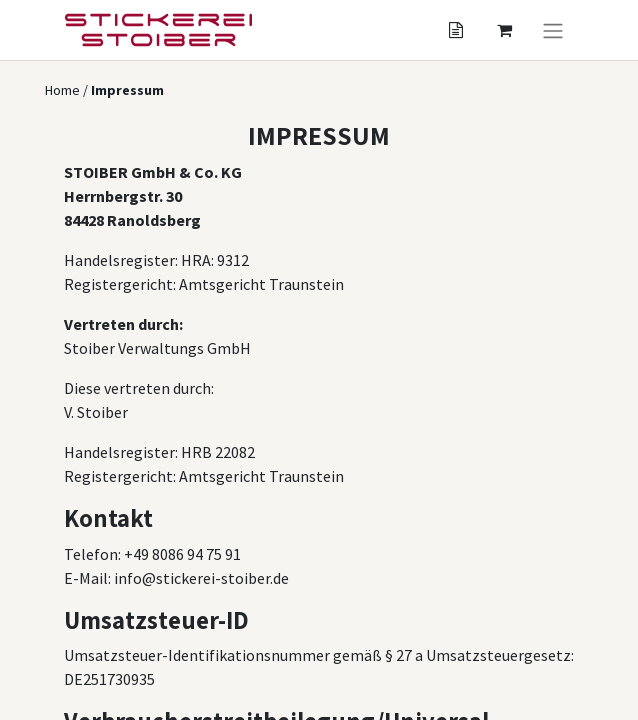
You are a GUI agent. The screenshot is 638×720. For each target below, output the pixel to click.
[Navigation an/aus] (553, 30)
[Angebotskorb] (456, 30)
